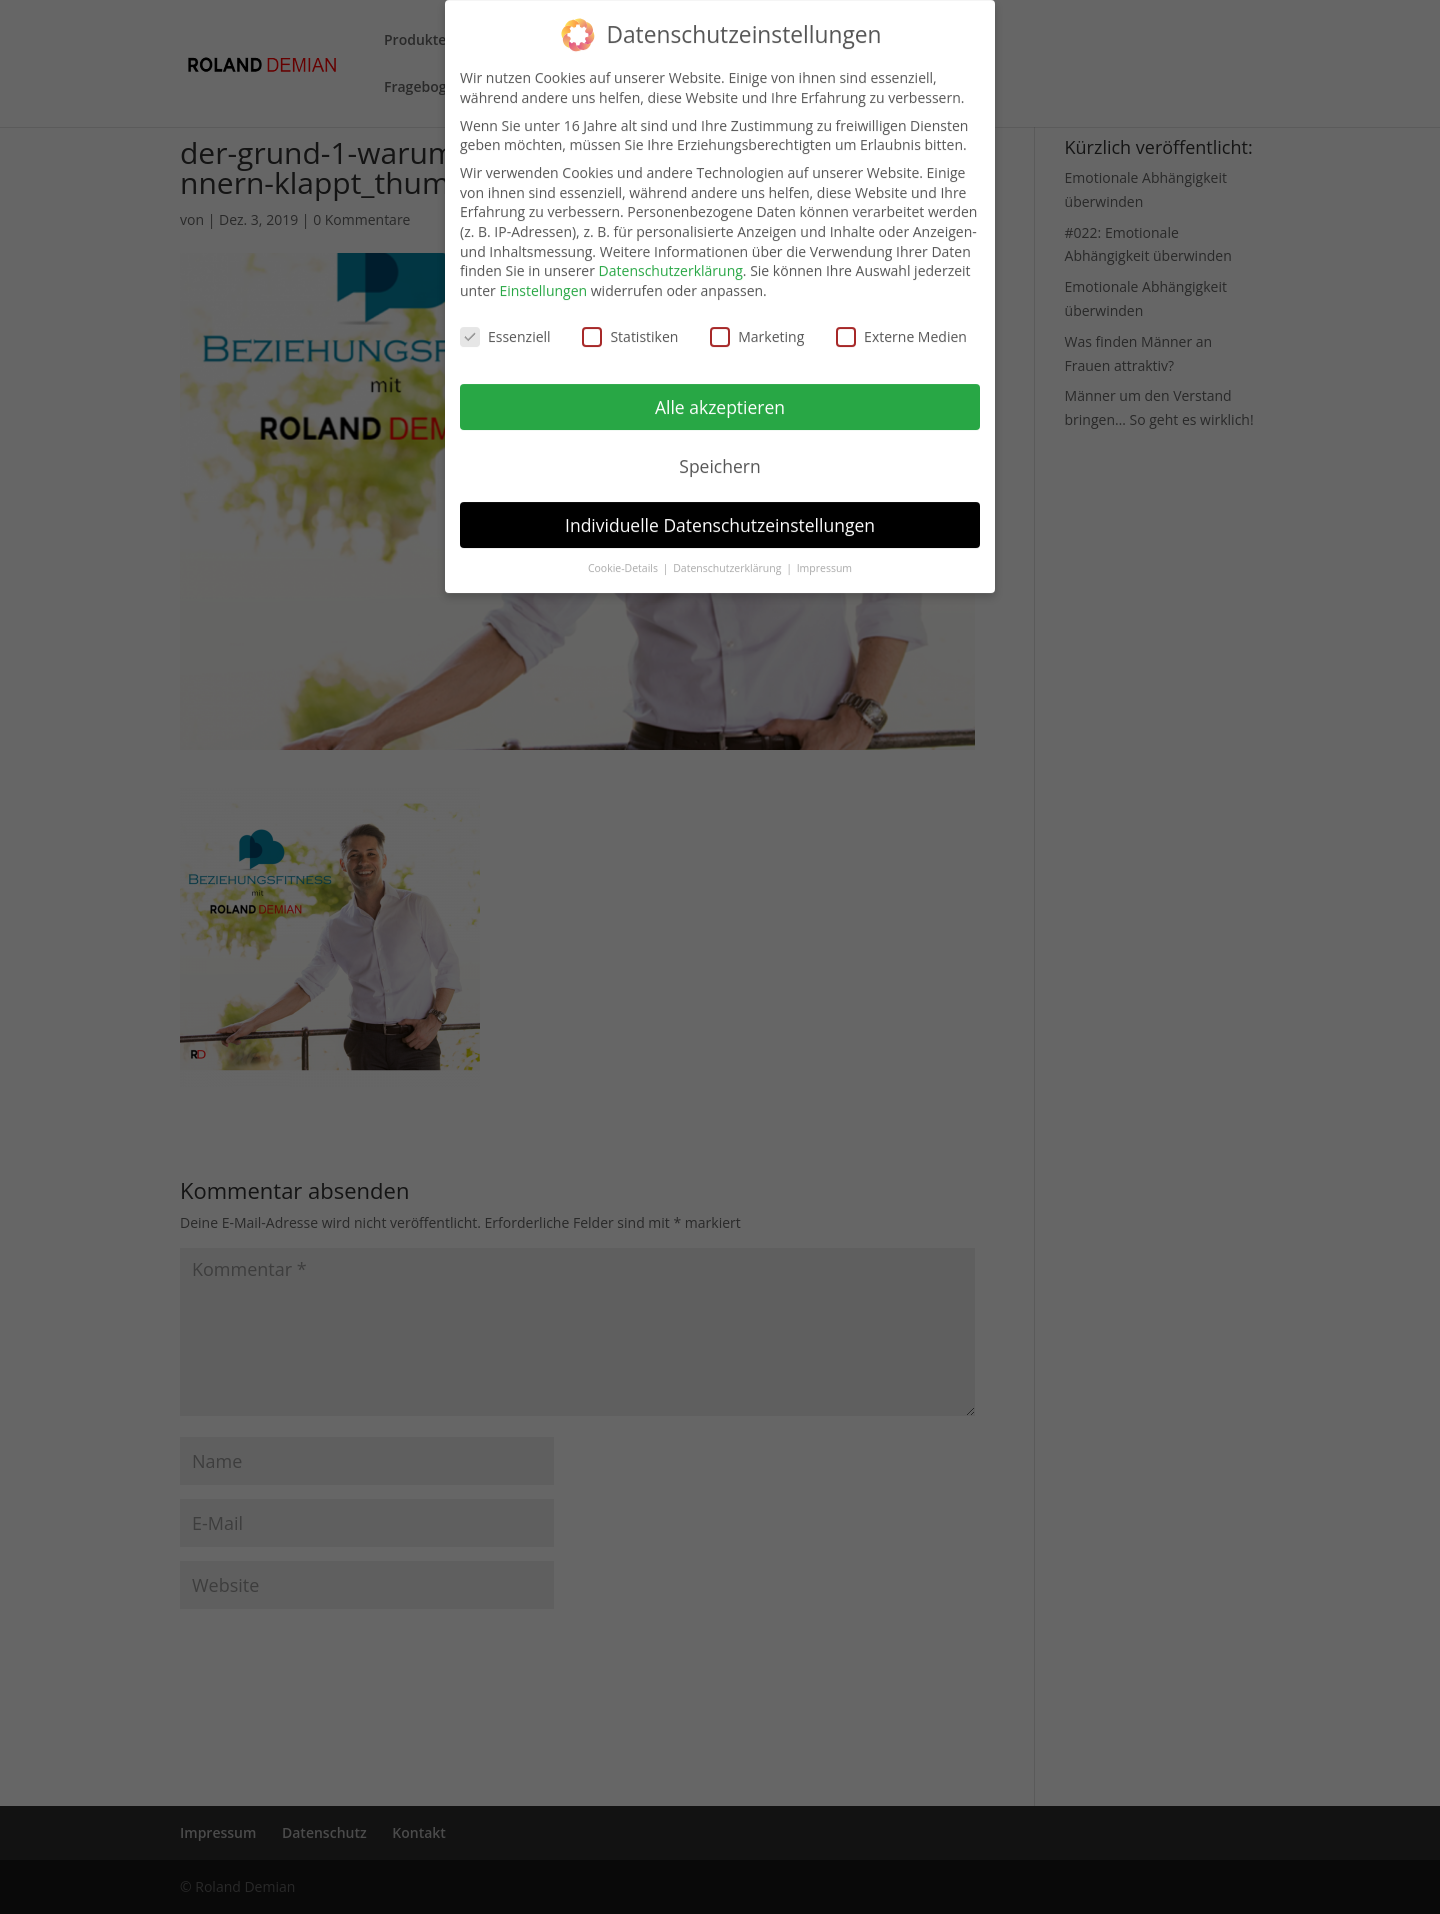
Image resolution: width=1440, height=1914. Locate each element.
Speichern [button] (719, 451)
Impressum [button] (824, 554)
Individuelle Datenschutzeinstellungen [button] (720, 510)
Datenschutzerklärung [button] (728, 554)
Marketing (757, 321)
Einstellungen (543, 275)
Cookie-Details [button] (624, 554)
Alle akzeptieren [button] (720, 392)
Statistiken (630, 321)
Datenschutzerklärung (671, 256)
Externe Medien (901, 321)
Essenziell (505, 321)
